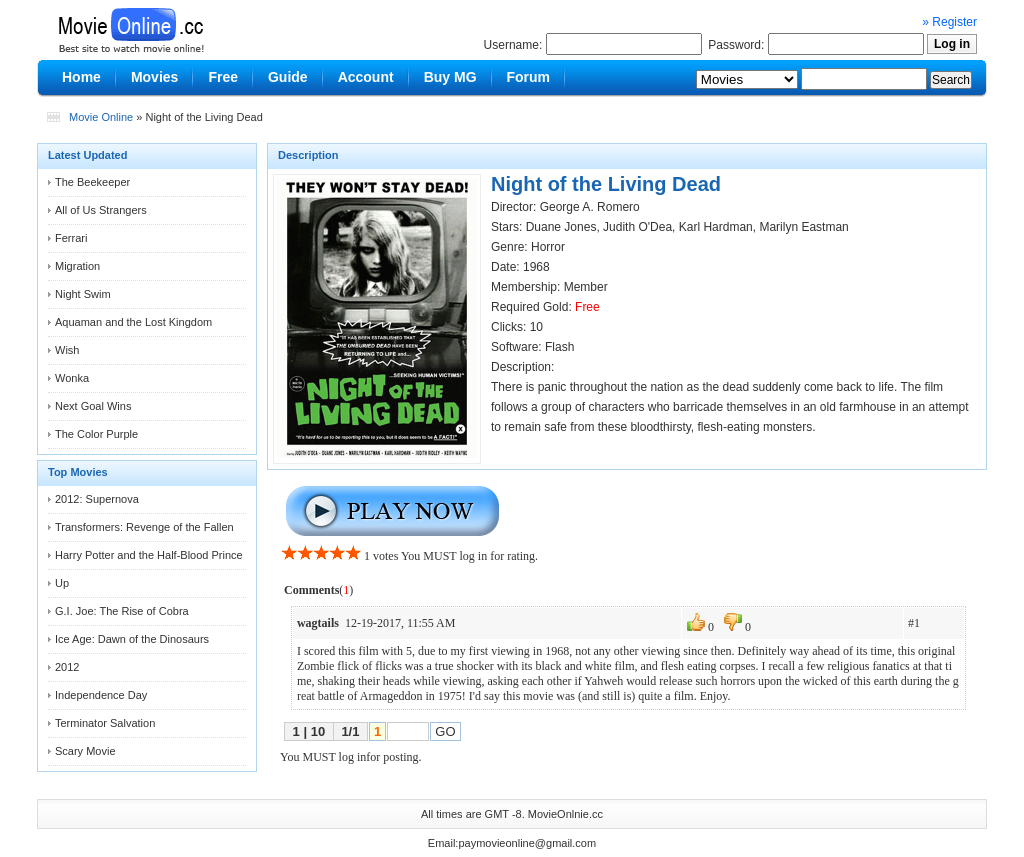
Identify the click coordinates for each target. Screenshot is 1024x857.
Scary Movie (85, 751)
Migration (77, 266)
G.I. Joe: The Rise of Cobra (122, 611)
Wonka (72, 378)
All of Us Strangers (101, 210)
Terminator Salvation (105, 723)
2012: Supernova (97, 499)
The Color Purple (96, 434)
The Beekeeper (92, 182)
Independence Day (101, 695)
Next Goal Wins (93, 406)
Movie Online (101, 117)
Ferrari (71, 238)
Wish (67, 350)
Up (62, 583)
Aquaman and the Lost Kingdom (133, 322)
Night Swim (83, 294)
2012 (67, 667)
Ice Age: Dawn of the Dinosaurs (132, 639)
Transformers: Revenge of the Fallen (144, 527)
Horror (548, 247)
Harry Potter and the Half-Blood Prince (149, 555)
